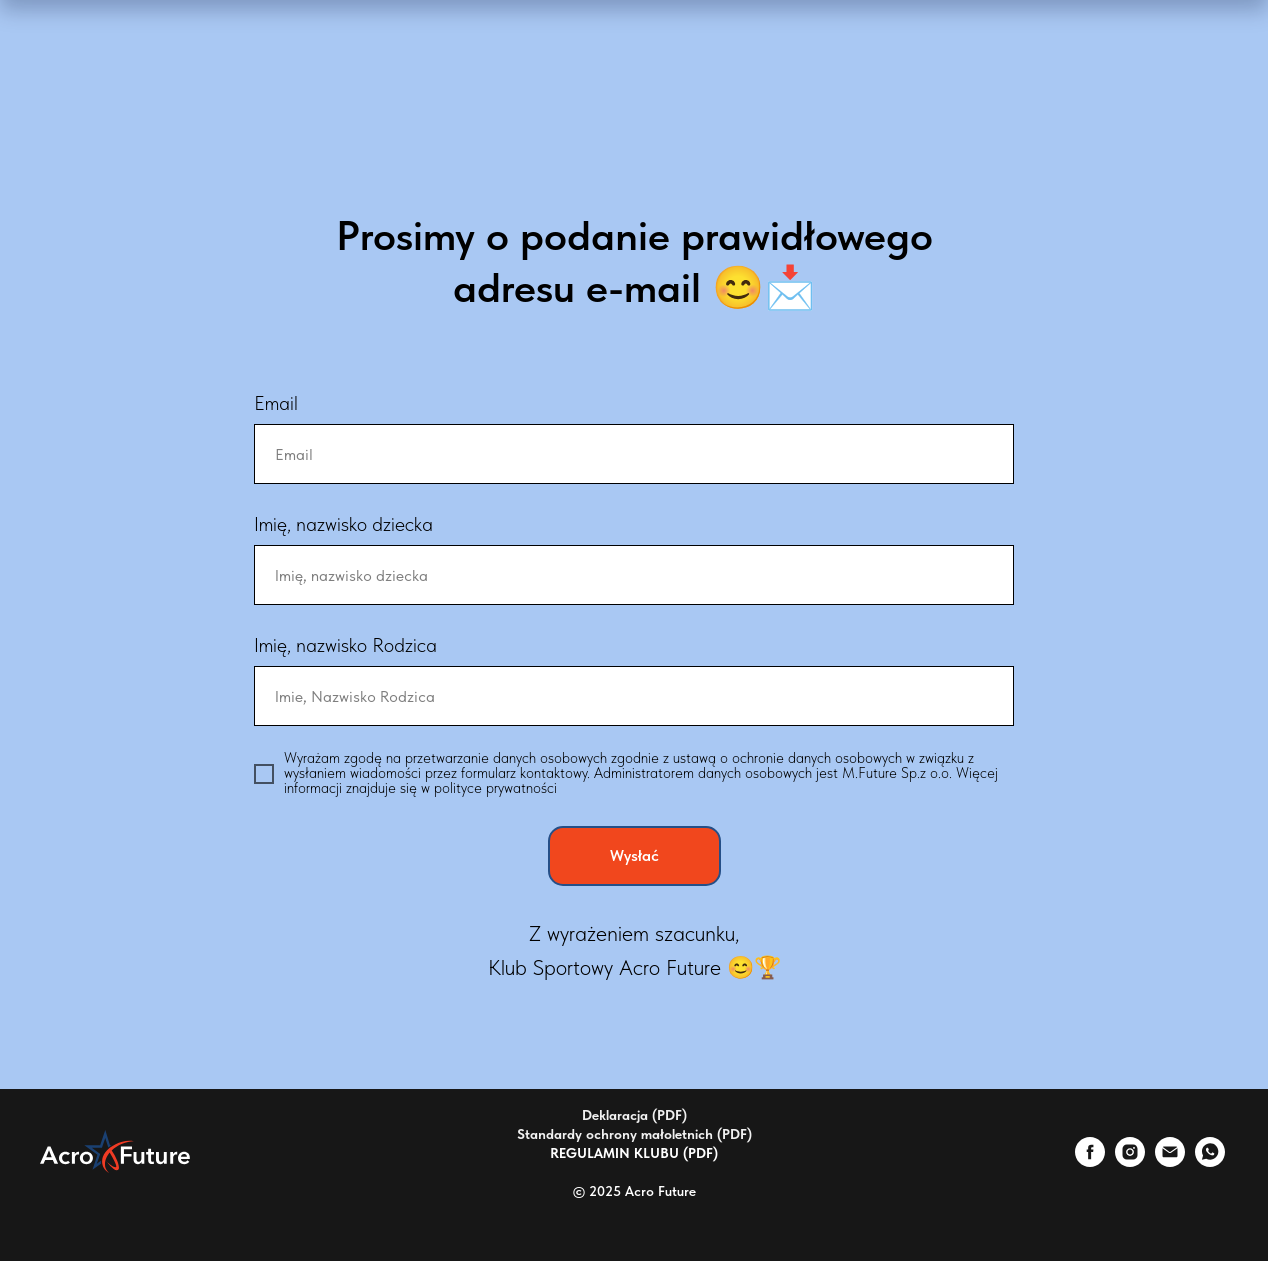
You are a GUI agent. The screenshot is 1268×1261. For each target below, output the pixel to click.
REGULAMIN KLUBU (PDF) (634, 1153)
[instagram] (1130, 1161)
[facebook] (1090, 1161)
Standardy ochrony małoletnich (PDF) (634, 1134)
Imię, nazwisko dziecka (343, 524)
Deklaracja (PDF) (634, 1115)
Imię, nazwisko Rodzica (345, 645)
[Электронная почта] (1170, 1161)
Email (276, 403)
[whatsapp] (1210, 1161)
